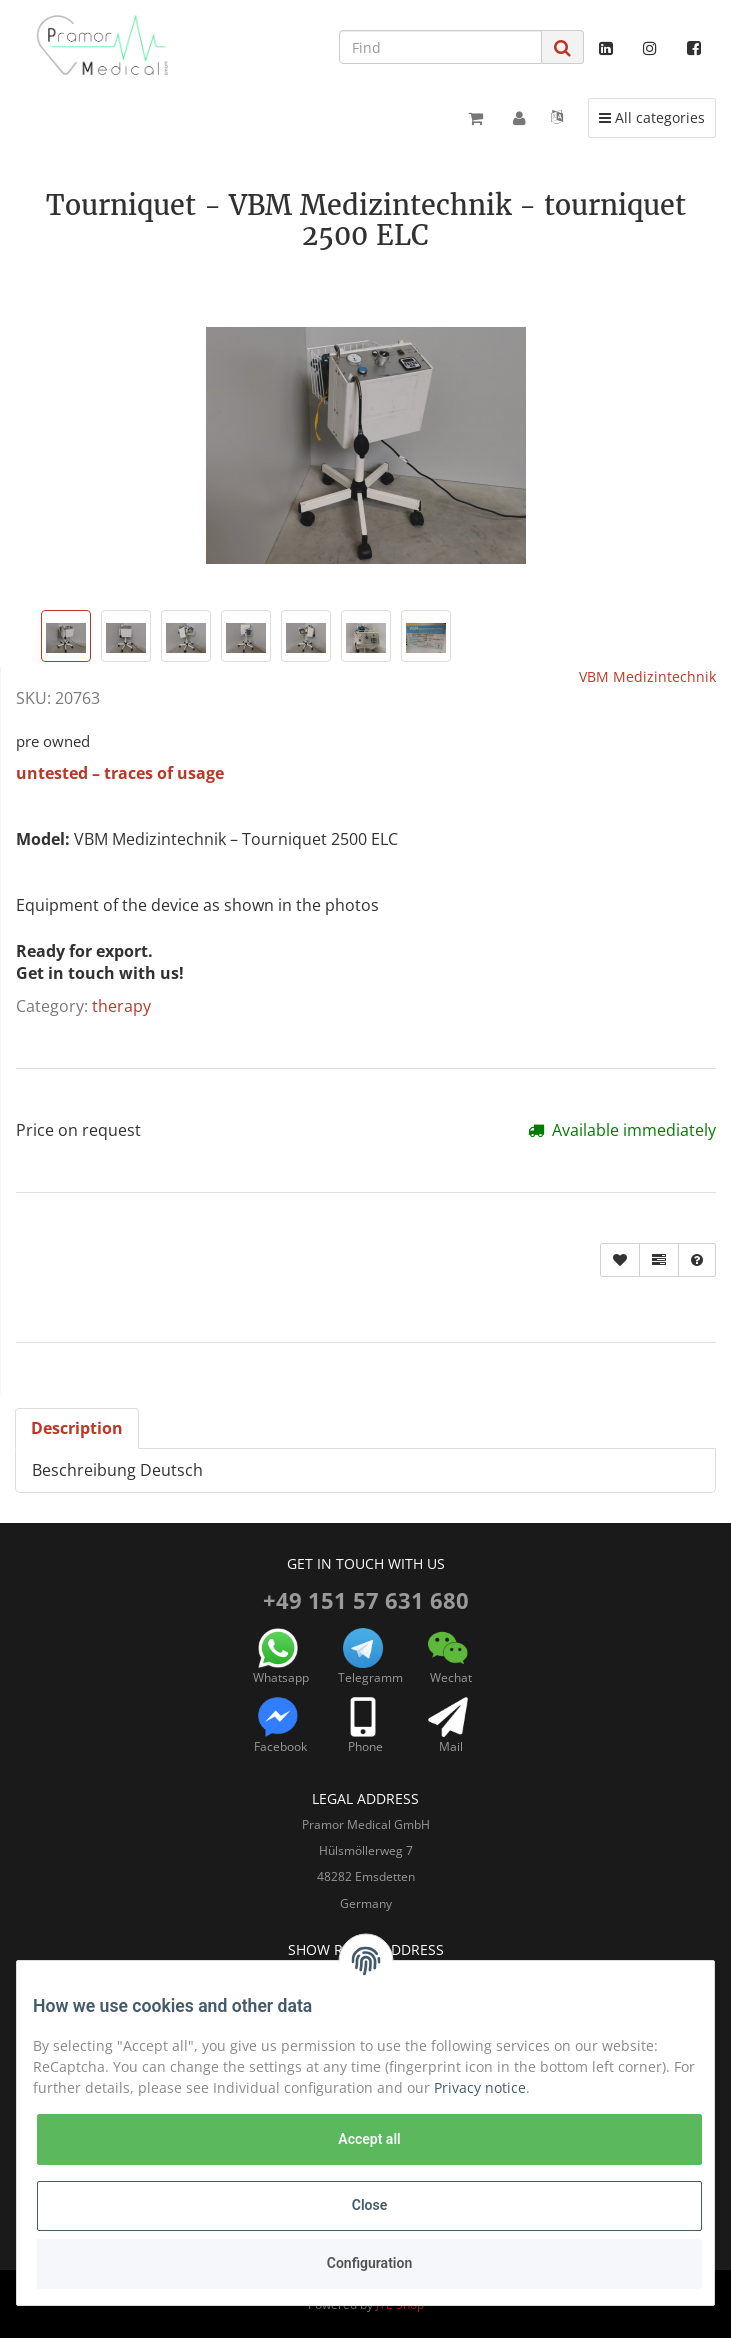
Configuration (369, 2263)
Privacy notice (480, 2087)
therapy (121, 1006)
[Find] (440, 47)
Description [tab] (77, 1428)
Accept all (369, 2139)
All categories (657, 117)
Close (369, 2205)
